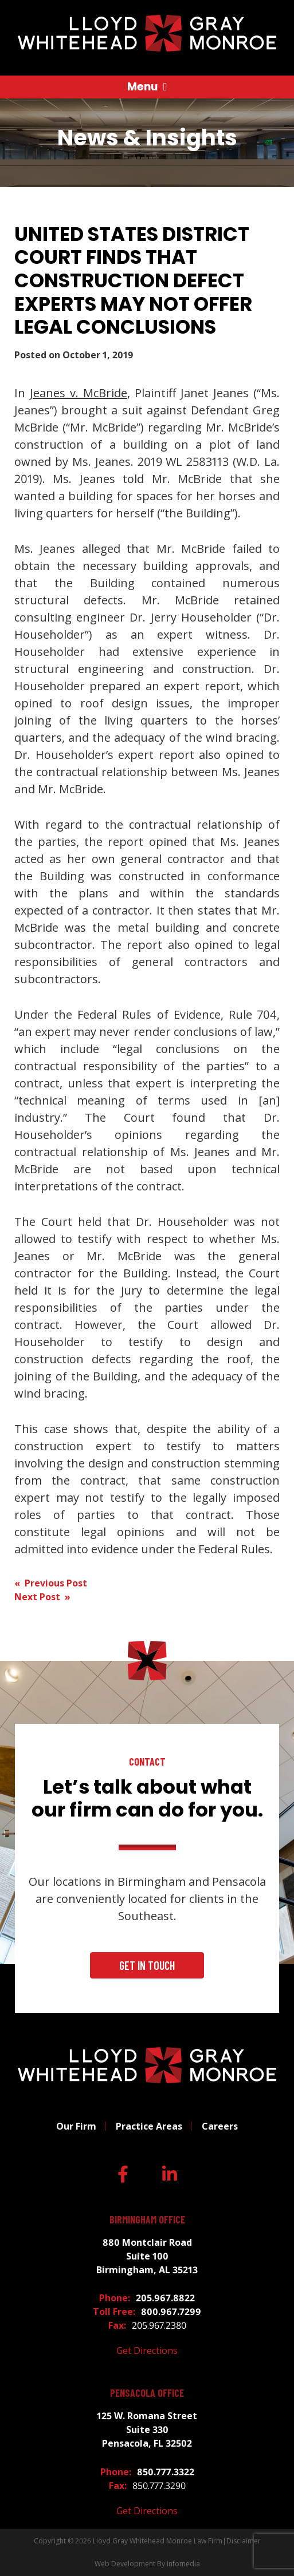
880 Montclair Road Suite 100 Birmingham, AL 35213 (147, 2256)
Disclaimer (243, 2541)
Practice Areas (149, 2126)
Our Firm (76, 2126)
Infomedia (183, 2564)
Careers (220, 2126)
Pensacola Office (147, 2393)
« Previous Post (50, 1583)
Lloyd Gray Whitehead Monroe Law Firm (157, 2541)
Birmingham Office (147, 2220)
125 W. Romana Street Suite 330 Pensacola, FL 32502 (147, 2429)
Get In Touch (147, 1965)
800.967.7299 (171, 2311)
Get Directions (147, 2350)
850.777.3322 (165, 2472)
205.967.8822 (165, 2298)
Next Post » (42, 1596)
